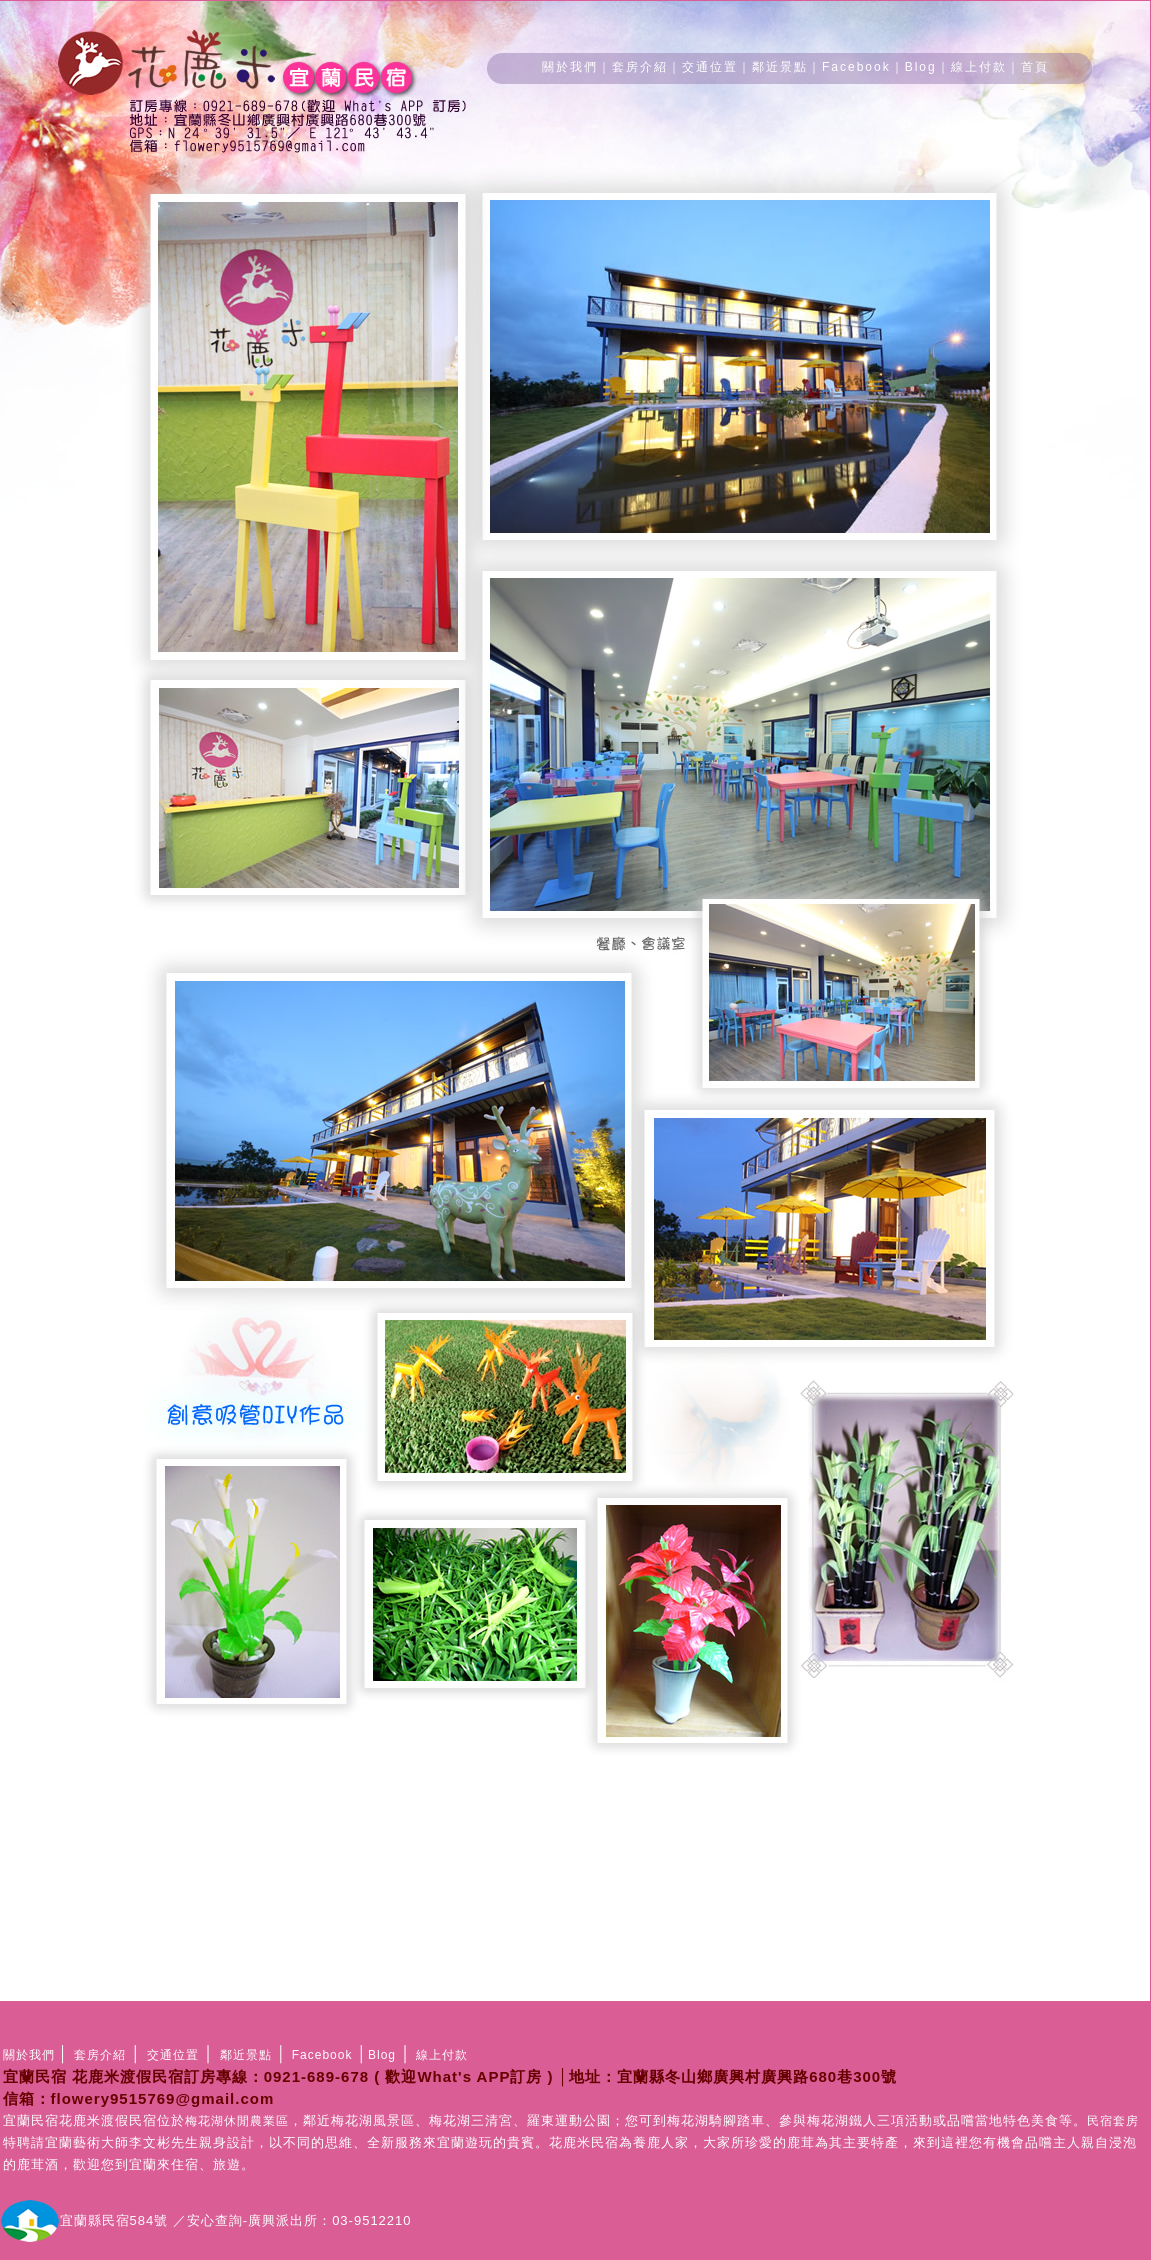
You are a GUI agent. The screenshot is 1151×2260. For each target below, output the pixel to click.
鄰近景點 (780, 67)
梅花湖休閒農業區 (237, 2121)
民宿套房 (1113, 2121)
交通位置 (710, 67)
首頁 (1035, 67)
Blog (921, 67)
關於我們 (570, 67)
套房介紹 (640, 67)
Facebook (856, 67)
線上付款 (979, 67)
